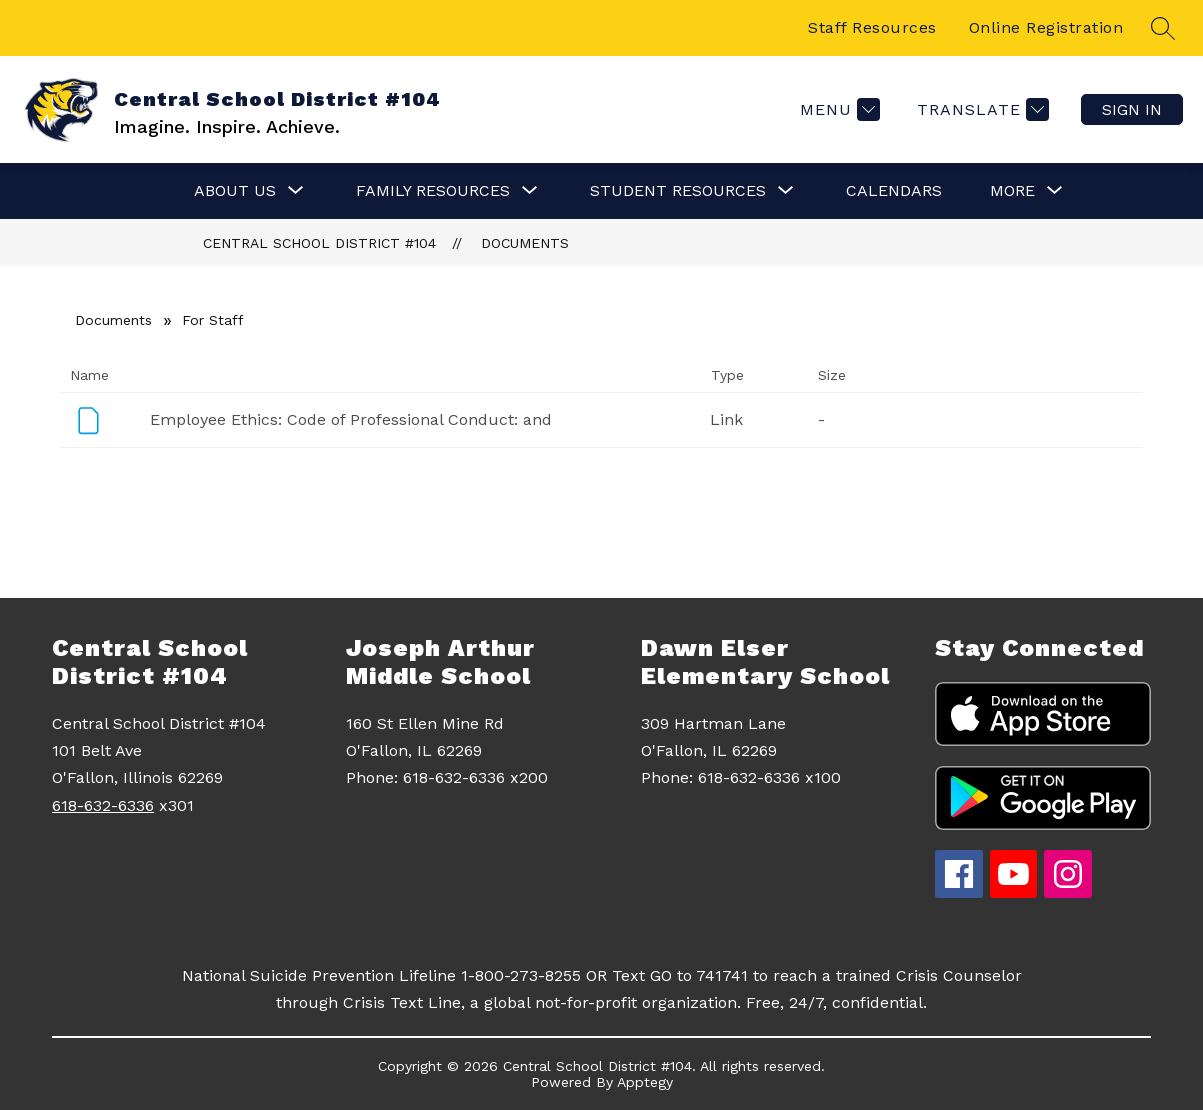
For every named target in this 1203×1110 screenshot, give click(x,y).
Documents (525, 243)
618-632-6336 (103, 805)
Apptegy (645, 1082)
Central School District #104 (319, 243)
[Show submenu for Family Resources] (433, 191)
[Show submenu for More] (1012, 191)
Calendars (894, 190)
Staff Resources (872, 27)
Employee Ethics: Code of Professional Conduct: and (351, 419)
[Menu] (837, 109)
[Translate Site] (980, 109)
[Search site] (1163, 28)
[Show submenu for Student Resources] (678, 191)
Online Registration (1046, 27)
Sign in (1132, 109)
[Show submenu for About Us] (235, 191)
